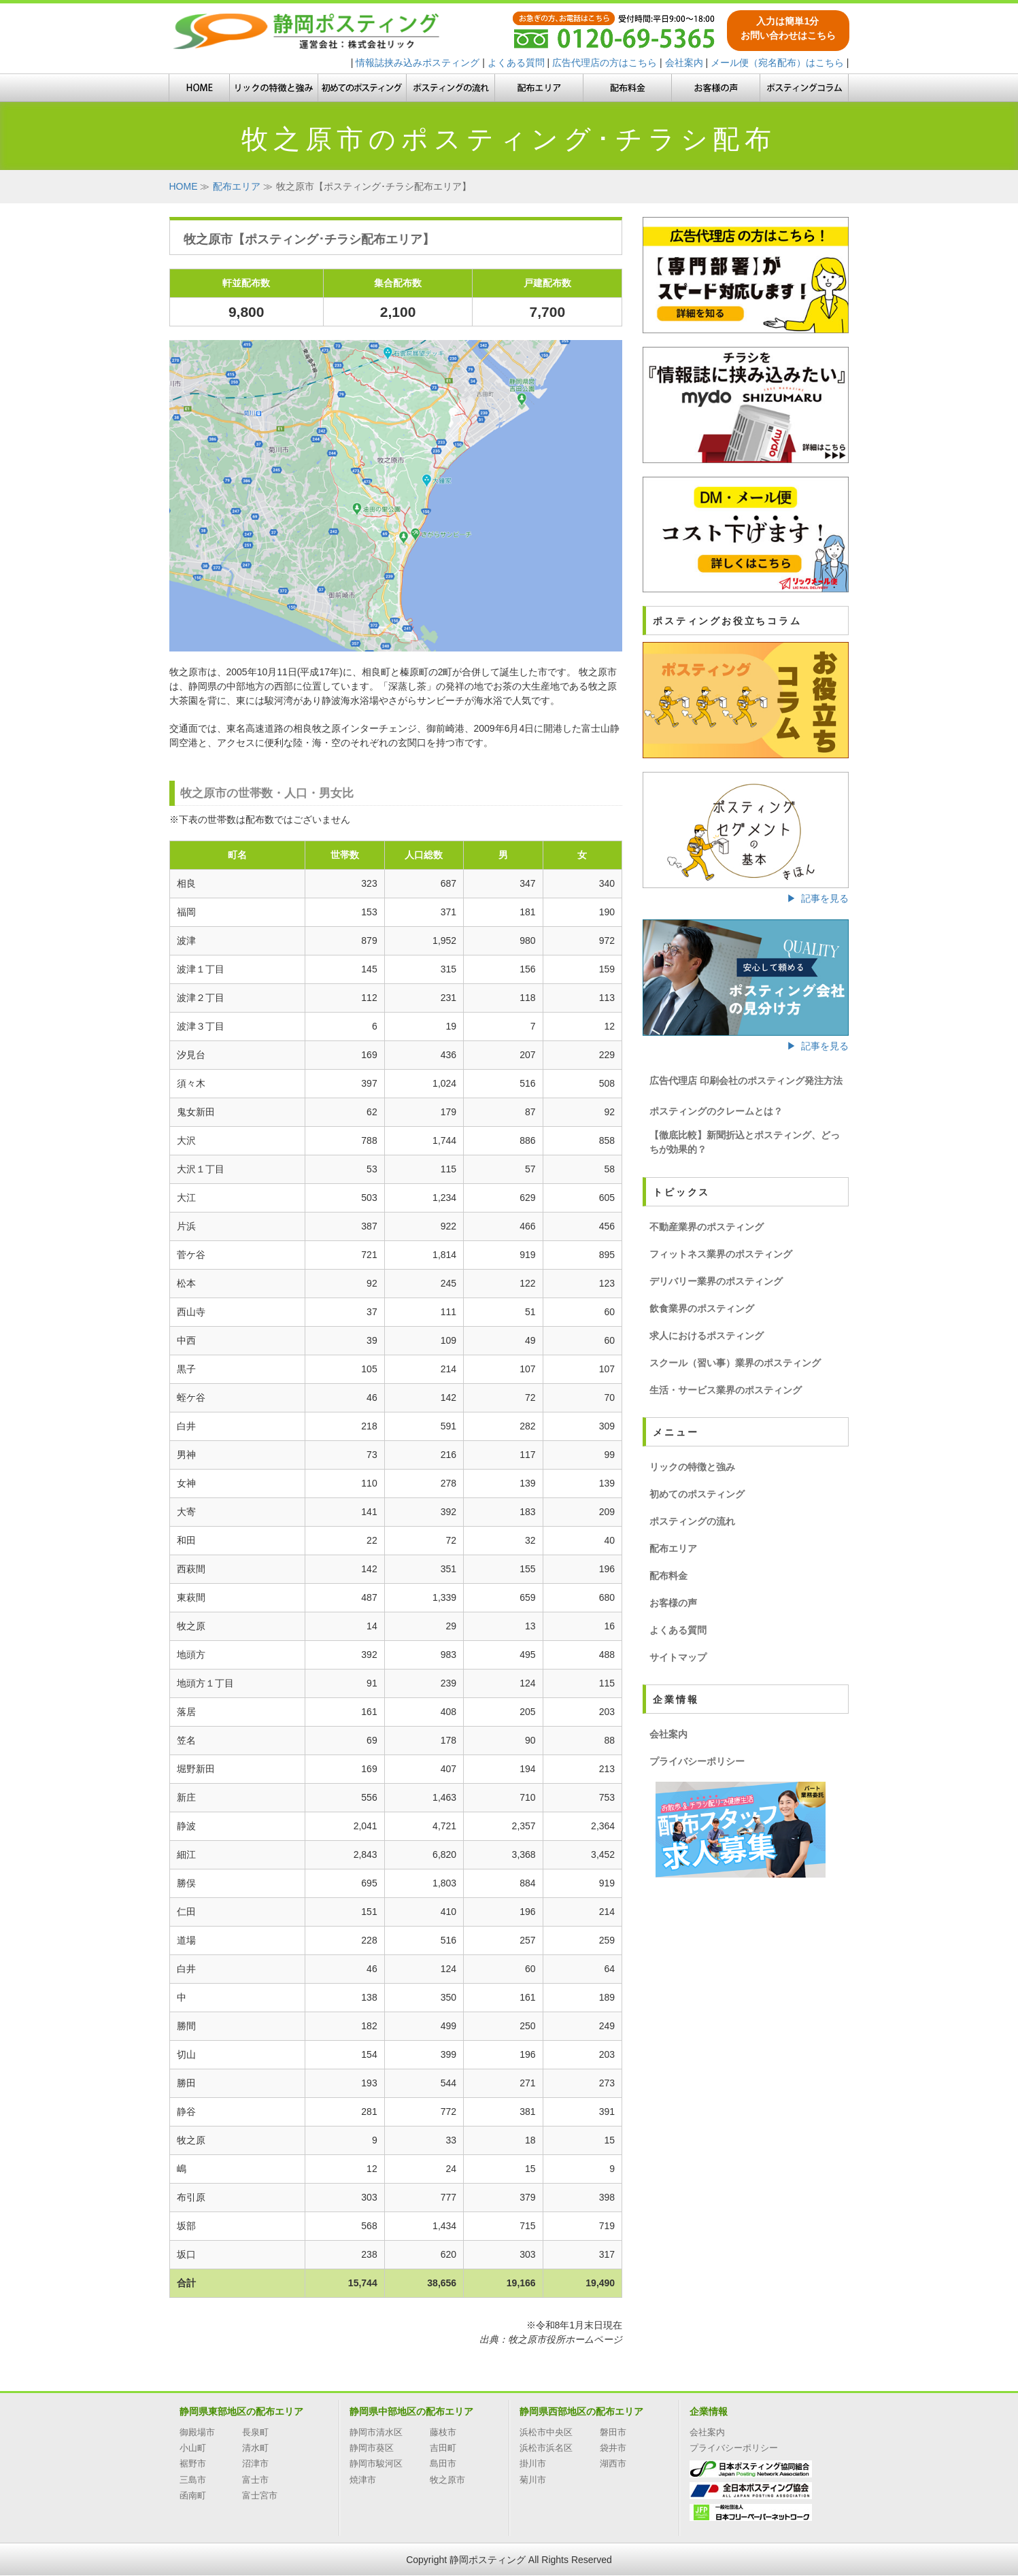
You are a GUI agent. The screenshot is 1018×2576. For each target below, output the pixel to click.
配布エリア (673, 1548)
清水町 (255, 2448)
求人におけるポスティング (706, 1335)
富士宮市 (259, 2495)
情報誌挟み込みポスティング (417, 62)
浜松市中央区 (546, 2432)
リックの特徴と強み (692, 1466)
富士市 (255, 2480)
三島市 (193, 2480)
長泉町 (255, 2432)
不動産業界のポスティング (706, 1226)
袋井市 (613, 2448)
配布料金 (668, 1575)
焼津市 (363, 2480)
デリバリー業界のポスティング (716, 1281)
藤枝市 (443, 2432)
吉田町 (443, 2448)
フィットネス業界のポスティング (720, 1254)
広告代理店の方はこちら (604, 62)
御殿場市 (197, 2432)
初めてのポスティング (697, 1494)
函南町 (193, 2495)
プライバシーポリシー (697, 1761)
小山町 (193, 2448)
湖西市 (613, 2463)
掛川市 (533, 2463)
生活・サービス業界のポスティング (725, 1390)
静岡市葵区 (372, 2448)
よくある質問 (516, 62)
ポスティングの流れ (692, 1521)
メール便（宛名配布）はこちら (777, 62)
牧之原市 (447, 2480)
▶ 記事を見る (818, 898)
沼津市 (255, 2463)
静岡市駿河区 (376, 2463)
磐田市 (613, 2432)
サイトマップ (678, 1657)
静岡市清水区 (376, 2432)
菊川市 (533, 2480)
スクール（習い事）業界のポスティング (735, 1362)
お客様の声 (673, 1602)
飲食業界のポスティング (701, 1308)
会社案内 (684, 62)
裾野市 (193, 2463)
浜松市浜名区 (546, 2448)
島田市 (443, 2463)
